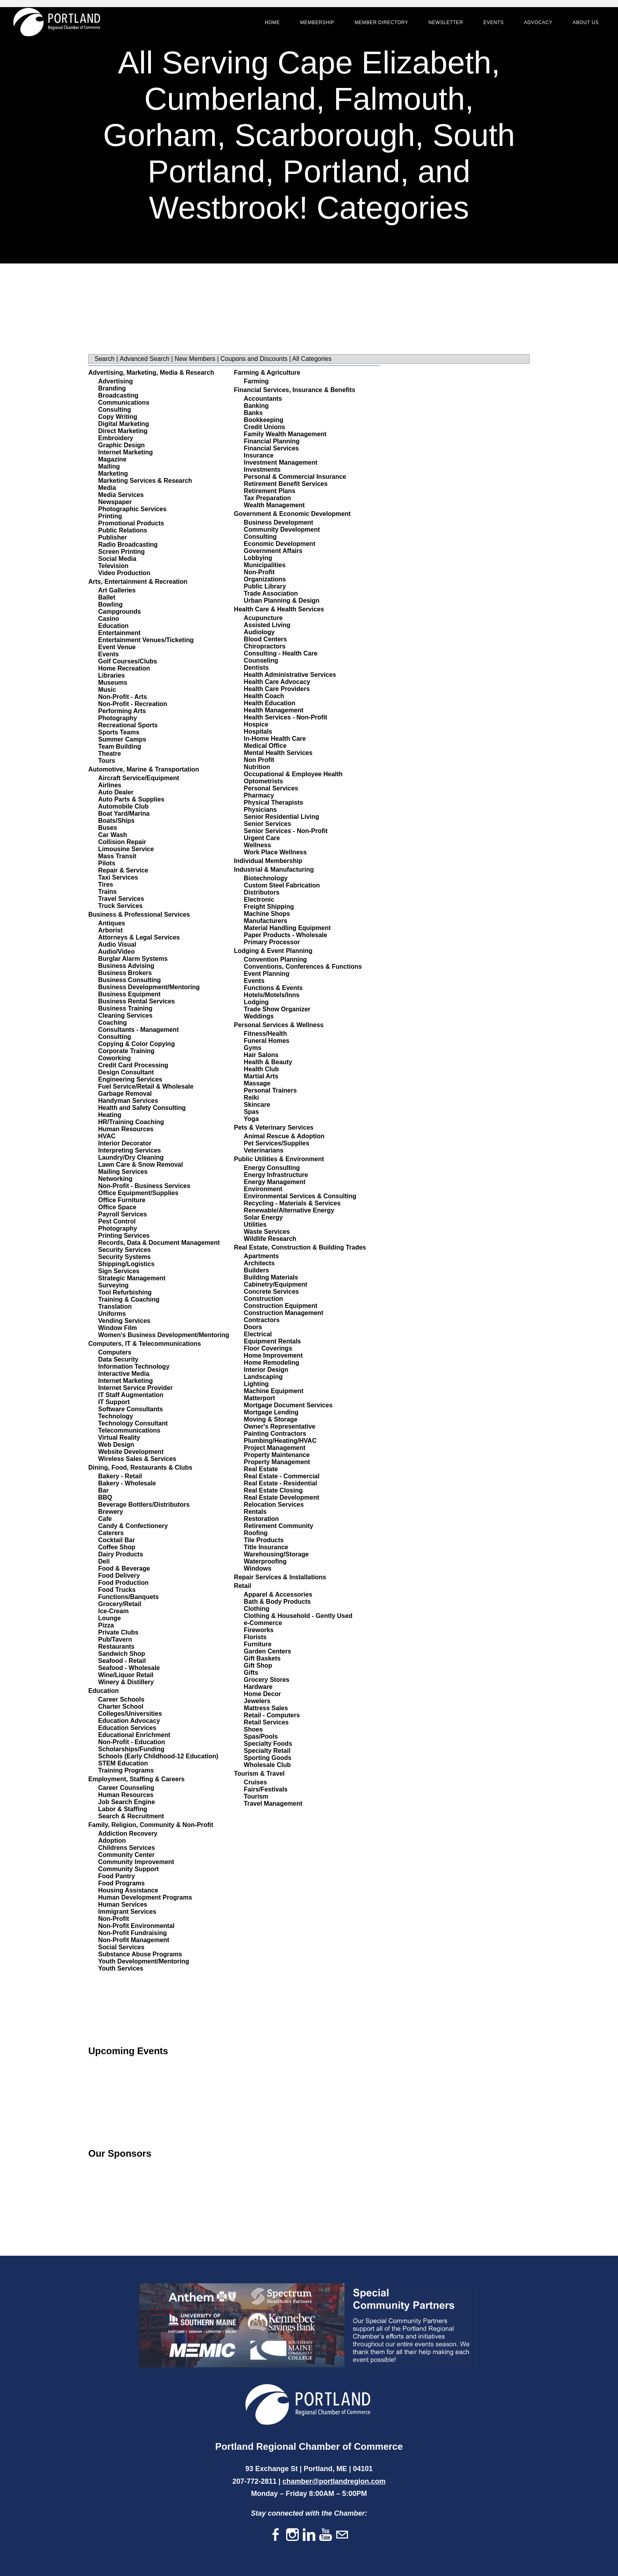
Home (265, 27)
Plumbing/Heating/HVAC (280, 1440)
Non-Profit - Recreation (132, 704)
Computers (114, 1352)
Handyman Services (128, 1100)
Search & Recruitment (131, 1816)
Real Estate (261, 1469)
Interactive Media (123, 1373)
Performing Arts (122, 711)
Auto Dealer (116, 792)
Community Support (128, 1869)
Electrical (258, 1334)
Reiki (251, 1097)
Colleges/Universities (130, 1713)
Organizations (265, 579)
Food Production (123, 1582)
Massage (257, 1083)
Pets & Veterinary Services (274, 1127)
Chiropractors (265, 646)
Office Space (117, 1207)
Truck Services (120, 905)
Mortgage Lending (271, 1412)
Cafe (105, 1518)
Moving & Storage (271, 1419)
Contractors (262, 1320)
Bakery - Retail (120, 1476)
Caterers (111, 1533)
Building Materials (271, 1277)
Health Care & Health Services (279, 609)
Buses (107, 827)
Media (107, 487)
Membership (310, 27)
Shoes (253, 1729)
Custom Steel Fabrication (282, 885)
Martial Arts (261, 1076)
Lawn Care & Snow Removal (140, 1164)
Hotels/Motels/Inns (272, 995)
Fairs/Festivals (266, 1789)
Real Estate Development (281, 1497)
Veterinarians (264, 1150)
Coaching (112, 1022)
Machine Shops (267, 913)
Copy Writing (117, 416)
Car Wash (112, 834)
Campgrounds (119, 611)
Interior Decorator (124, 1143)
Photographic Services (132, 509)
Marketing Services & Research (145, 480)
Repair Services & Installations (280, 1577)
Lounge (109, 1618)
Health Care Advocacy (277, 681)
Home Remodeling (271, 1362)
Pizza (106, 1625)
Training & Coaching (129, 1299)
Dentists (256, 667)
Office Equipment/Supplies (138, 1193)
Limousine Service (126, 849)
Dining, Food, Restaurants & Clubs (140, 1467)
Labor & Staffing (122, 1809)
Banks (253, 412)
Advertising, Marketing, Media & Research (151, 372)
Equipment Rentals (272, 1341)
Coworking (114, 1058)
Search (105, 358)
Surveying (113, 1285)
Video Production (124, 573)
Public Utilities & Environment (279, 1159)
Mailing (109, 466)
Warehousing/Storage (276, 1554)
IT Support (114, 1402)
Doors (253, 1327)
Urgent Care (262, 838)
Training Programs (126, 1770)
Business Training (125, 1008)
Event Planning (267, 973)
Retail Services (266, 1722)
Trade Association (271, 593)
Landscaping (263, 1376)
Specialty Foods (268, 1743)
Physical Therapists (273, 802)
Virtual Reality (119, 1437)
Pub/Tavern (115, 1639)
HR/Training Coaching (131, 1122)
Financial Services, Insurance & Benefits (295, 390)
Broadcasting (118, 395)
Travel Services (121, 898)
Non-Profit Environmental (136, 1925)
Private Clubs (118, 1632)
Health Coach (264, 696)
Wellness (257, 845)
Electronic (259, 899)
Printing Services (124, 1235)
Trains (107, 891)
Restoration (261, 1518)
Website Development (131, 1451)
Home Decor (262, 1694)
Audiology (259, 632)
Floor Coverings (268, 1348)
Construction (263, 1298)
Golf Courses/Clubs (127, 661)
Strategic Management (132, 1278)
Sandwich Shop (121, 1653)
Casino (108, 618)
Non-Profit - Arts (122, 696)
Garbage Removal (125, 1093)
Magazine (112, 459)
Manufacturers (265, 920)
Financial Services (271, 448)
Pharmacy (259, 795)
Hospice (256, 724)
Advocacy (531, 27)
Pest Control (117, 1221)
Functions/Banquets (128, 1596)
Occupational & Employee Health (293, 774)
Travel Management (273, 1803)
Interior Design (266, 1369)
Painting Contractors (275, 1433)
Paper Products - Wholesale (286, 935)
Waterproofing (265, 1561)
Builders (256, 1270)
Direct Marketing (122, 431)
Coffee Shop (116, 1547)
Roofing (256, 1533)
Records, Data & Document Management (159, 1242)
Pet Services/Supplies (276, 1143)
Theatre (109, 753)
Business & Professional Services (139, 914)
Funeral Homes (267, 1040)
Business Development (278, 522)
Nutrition (257, 767)
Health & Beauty (268, 1062)
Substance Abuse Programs (140, 1954)
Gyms (252, 1047)
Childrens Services (126, 1847)
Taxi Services (118, 877)
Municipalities (265, 565)
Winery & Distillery (126, 1682)
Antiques (111, 923)
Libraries (111, 675)
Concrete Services (271, 1291)
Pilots (106, 863)
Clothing (257, 1608)
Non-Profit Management (133, 1940)
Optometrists (263, 781)
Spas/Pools (261, 1736)
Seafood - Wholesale (129, 1667)
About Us (579, 27)
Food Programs (121, 1883)
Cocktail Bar (116, 1540)
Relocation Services (274, 1504)
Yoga (251, 1118)
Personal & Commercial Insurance (295, 476)
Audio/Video (116, 951)
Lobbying (258, 558)
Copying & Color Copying (136, 1043)
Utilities (255, 1224)
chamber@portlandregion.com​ (334, 2481)
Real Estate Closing (273, 1490)
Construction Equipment (281, 1305)
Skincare (257, 1104)
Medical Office (265, 745)
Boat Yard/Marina (123, 813)
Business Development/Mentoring (149, 987)
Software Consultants (130, 1409)
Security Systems (124, 1256)
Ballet (106, 597)
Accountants (263, 398)
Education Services (127, 1727)
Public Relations (122, 530)
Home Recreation (124, 668)
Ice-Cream (113, 1611)
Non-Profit (113, 1918)
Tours (106, 760)
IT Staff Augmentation (131, 1395)
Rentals (255, 1511)
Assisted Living (267, 625)
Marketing (113, 473)
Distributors (262, 892)
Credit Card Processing (133, 1065)
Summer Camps (122, 739)
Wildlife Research (270, 1238)
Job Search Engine (126, 1802)
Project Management (274, 1447)
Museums (112, 682)
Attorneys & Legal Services (139, 937)
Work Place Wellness (275, 852)
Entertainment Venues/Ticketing (146, 640)
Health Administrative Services (290, 674)
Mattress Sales (266, 1708)
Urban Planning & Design (282, 600)
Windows (258, 1568)
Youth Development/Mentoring (143, 1961)
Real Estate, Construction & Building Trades (300, 1247)
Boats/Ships (116, 820)
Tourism (256, 1796)
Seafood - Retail (122, 1660)
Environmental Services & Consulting (300, 1196)
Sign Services (119, 1271)
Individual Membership (268, 860)
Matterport (259, 1398)
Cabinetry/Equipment (275, 1284)
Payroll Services (122, 1214)
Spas (251, 1111)
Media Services (121, 494)
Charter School (120, 1706)
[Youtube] (325, 2535)
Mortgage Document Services (288, 1405)
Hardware (258, 1686)
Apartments (261, 1256)
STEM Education (123, 1763)
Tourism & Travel (259, 1773)
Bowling (110, 604)
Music (107, 689)
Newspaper (115, 502)
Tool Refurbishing (125, 1292)
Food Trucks (117, 1589)
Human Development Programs (145, 1897)
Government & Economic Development (292, 513)
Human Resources (126, 1129)
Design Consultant (126, 1072)
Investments (262, 469)
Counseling (261, 660)
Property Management (277, 1462)
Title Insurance (266, 1547)
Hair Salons (261, 1055)
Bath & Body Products (277, 1601)
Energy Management (274, 1182)
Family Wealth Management (285, 434)
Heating (109, 1114)
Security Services (124, 1249)
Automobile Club (123, 806)
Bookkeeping (263, 420)
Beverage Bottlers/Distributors (144, 1504)
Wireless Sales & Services (137, 1458)
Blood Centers (265, 639)
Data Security (118, 1359)
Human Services (122, 1904)
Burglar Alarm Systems (133, 958)
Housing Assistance (128, 1890)
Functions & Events (273, 987)
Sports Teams (119, 732)
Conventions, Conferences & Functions (303, 966)
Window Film (117, 1327)
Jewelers (257, 1701)
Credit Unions (264, 427)
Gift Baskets (262, 1658)
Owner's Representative (280, 1426)
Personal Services (271, 788)
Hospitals (258, 731)
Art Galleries (117, 590)
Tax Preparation (267, 498)
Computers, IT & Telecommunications (144, 1343)
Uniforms (112, 1313)
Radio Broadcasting (128, 544)
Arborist (110, 930)
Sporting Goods (268, 1757)
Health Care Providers (277, 689)
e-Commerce (263, 1623)
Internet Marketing (125, 452)
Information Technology (133, 1366)
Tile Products (264, 1540)
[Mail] (342, 2535)
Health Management (273, 710)
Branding (112, 388)
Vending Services (124, 1320)
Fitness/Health (265, 1033)
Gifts (251, 1672)
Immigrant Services (127, 1911)
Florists (255, 1637)
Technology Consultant (133, 1423)
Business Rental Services (136, 1001)
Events (487, 27)
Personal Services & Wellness (279, 1025)
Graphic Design (121, 445)
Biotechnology (266, 878)
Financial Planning (272, 441)
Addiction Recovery (127, 1833)
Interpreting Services (129, 1150)
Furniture (258, 1644)
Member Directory (375, 27)
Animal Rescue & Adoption (284, 1136)
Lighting (256, 1383)
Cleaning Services (125, 1015)
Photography (117, 718)
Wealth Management (274, 505)
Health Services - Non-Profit (286, 717)
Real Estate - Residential (280, 1483)
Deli (104, 1561)
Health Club (261, 1069)
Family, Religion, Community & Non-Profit (150, 1824)
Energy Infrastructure (276, 1174)
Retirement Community (278, 1525)
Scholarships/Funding (131, 1749)
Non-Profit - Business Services (144, 1185)
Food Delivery (119, 1575)
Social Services (121, 1947)
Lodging (256, 1002)
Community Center (126, 1854)
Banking (256, 405)
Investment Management (281, 462)
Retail (242, 1585)
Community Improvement (136, 1862)
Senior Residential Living (281, 816)
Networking (115, 1178)
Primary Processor (272, 942)
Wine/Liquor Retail (125, 1675)
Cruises (255, 1782)
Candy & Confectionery (133, 1525)
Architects (259, 1263)
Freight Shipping (269, 906)
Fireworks (259, 1630)
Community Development (282, 529)
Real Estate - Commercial (282, 1476)
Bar (103, 1490)
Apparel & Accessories (278, 1594)
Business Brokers (125, 973)
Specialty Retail (267, 1750)
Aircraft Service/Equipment (138, 778)
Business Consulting (129, 980)
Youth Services (120, 1968)
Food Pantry (116, 1876)
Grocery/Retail (119, 1604)
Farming (256, 381)
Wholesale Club (267, 1765)
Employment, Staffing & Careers (136, 1779)
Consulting (114, 409)
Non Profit (259, 760)
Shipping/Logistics (126, 1264)
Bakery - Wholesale (127, 1483)
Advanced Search (144, 358)
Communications (123, 402)
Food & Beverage (124, 1568)
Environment (263, 1189)
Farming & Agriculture (267, 372)
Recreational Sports (128, 725)
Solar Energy (263, 1217)
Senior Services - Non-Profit (286, 831)
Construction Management (284, 1312)
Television (113, 565)
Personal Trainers (270, 1090)
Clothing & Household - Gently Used (298, 1615)
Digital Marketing (123, 423)
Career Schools (121, 1699)
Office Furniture (121, 1200)
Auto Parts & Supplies (131, 799)
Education (113, 625)
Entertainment (119, 633)
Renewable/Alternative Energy (289, 1210)
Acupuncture (263, 618)
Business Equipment (129, 994)
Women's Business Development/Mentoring (163, 1335)
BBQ (105, 1497)
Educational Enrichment (134, 1735)
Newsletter (439, 27)
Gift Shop (258, 1665)
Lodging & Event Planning (273, 950)
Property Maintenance (277, 1454)
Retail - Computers (272, 1715)
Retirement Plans (270, 491)
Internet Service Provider (135, 1387)
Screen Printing (121, 551)
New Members (195, 358)
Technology (115, 1416)
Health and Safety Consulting (142, 1107)
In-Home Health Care (275, 738)
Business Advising (126, 965)
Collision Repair (122, 842)
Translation (115, 1306)
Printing (110, 516)
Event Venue (117, 647)
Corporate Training (126, 1051)
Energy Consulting (272, 1167)
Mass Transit (117, 856)
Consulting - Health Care (281, 653)
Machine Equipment (273, 1391)
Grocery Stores (267, 1679)
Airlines (109, 785)
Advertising (115, 381)
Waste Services (267, 1231)
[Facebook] (276, 2535)
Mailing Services (122, 1171)
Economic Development (279, 543)
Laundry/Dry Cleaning (131, 1157)
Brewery (110, 1511)
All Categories (311, 358)
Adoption (112, 1840)
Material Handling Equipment (287, 928)
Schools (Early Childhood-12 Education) (158, 1756)
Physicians (260, 809)
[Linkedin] (309, 2535)
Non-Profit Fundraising (132, 1933)
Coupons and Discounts (253, 358)
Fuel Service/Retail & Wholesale (146, 1086)
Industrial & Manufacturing (274, 869)
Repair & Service (123, 870)
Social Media (117, 558)
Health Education (270, 703)
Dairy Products (120, 1554)
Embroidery (115, 438)
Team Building (119, 746)
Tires (105, 884)
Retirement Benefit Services (286, 483)
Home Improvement (273, 1355)
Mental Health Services (278, 752)
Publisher (112, 537)
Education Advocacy (129, 1720)
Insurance (259, 455)
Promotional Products (131, 523)
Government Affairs (273, 550)
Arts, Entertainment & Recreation (138, 581)
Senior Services (267, 823)
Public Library (265, 586)
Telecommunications (129, 1430)
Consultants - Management (138, 1029)
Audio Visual (117, 944)
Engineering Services (130, 1079)
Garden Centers (267, 1651)
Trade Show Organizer (277, 1009)
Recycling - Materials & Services (292, 1203)
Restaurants (116, 1646)
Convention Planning (275, 959)
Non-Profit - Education (131, 1742)
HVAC (106, 1136)
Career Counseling (126, 1787)
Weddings (259, 1016)
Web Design (116, 1444)
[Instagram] (292, 2535)
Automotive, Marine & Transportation (143, 769)
